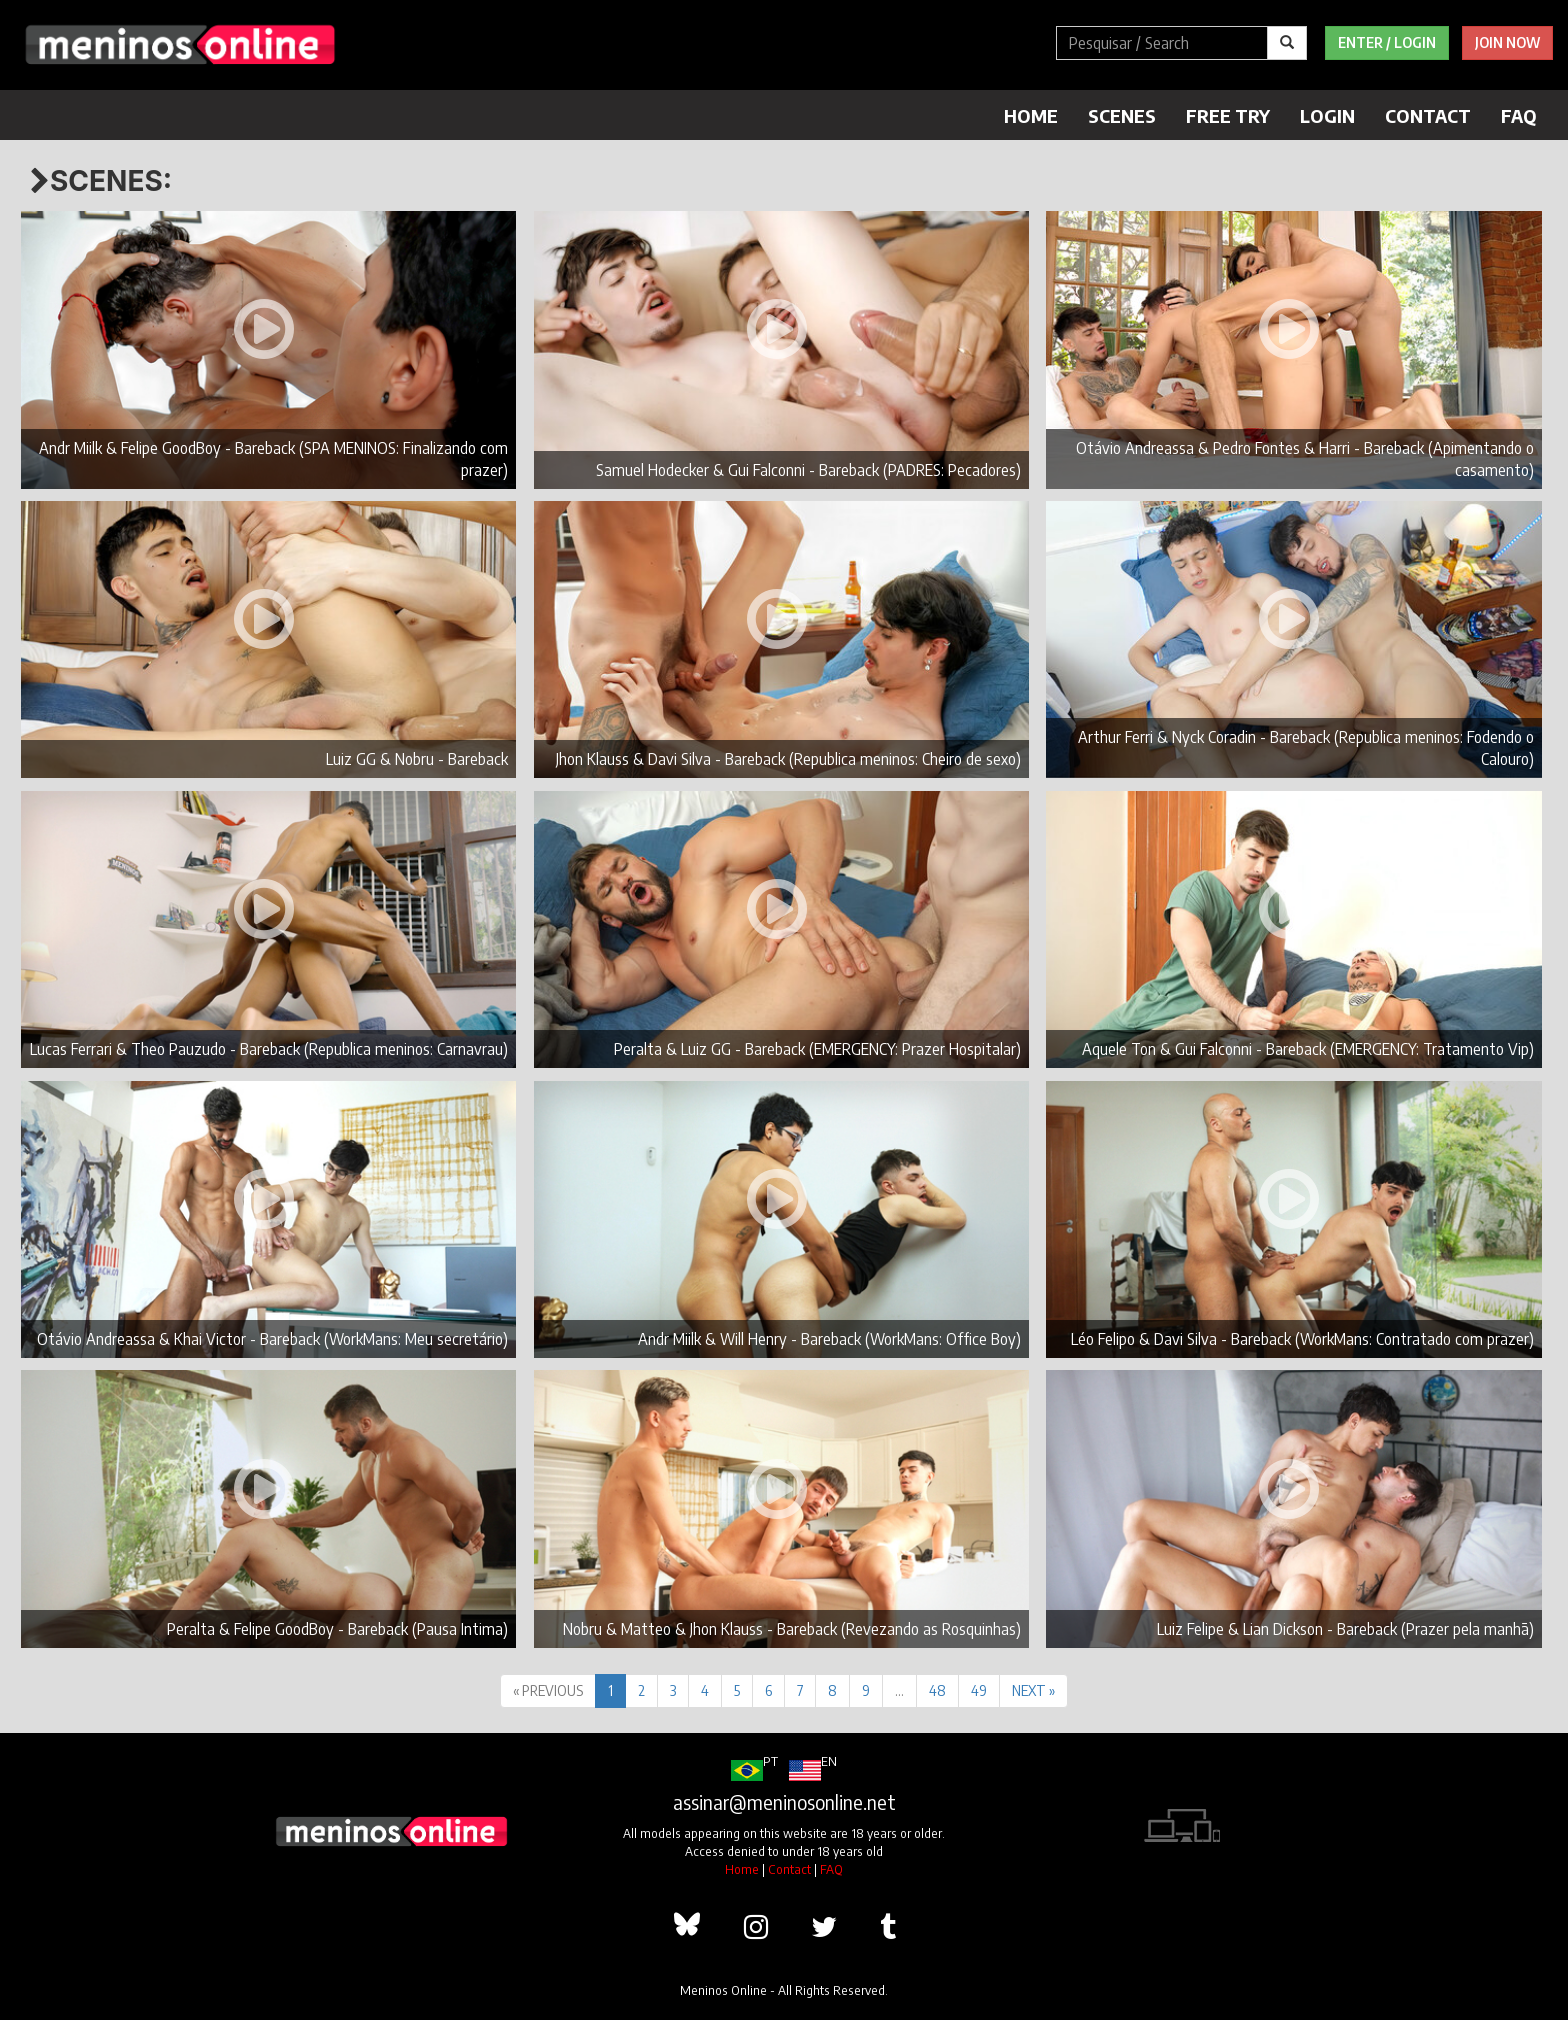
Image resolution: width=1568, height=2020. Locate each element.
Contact (1428, 115)
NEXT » (1033, 1690)
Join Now (1507, 42)
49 (979, 1690)
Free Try (1228, 115)
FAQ (1519, 115)
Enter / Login (1387, 42)
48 (937, 1690)
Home (1031, 115)
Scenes (1122, 115)
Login (1327, 115)
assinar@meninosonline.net (784, 1802)
